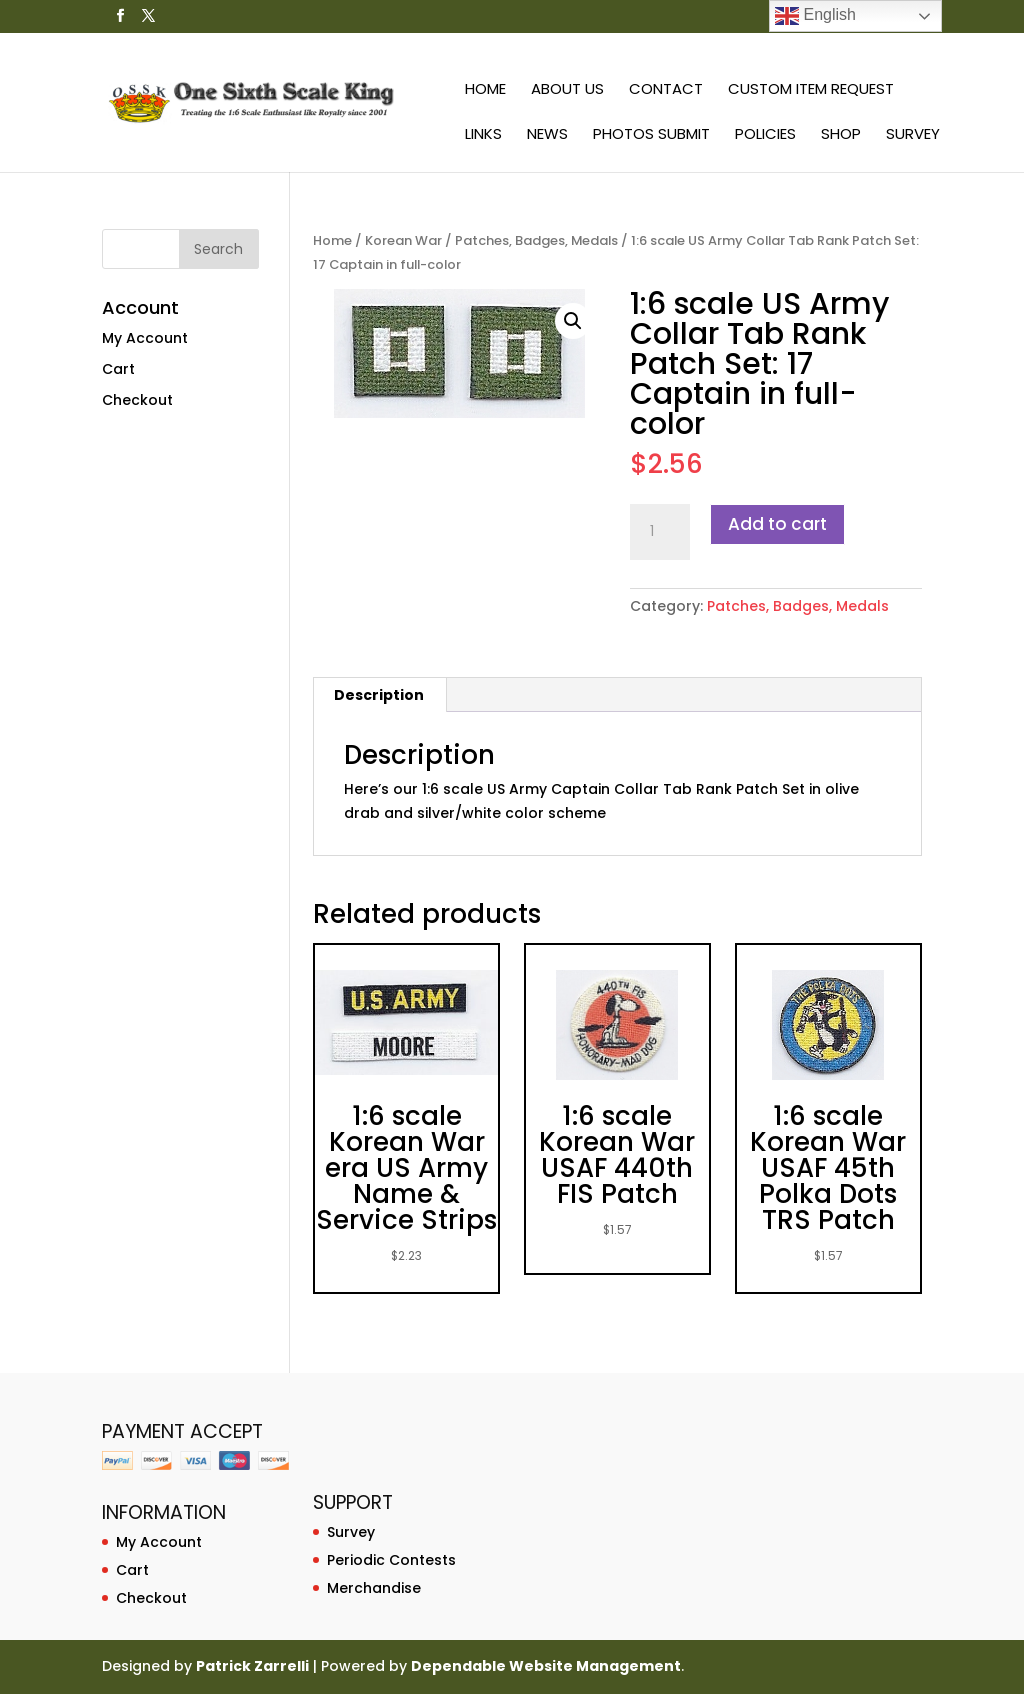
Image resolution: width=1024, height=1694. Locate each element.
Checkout (137, 400)
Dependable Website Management (546, 1666)
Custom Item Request (811, 90)
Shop (841, 135)
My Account (145, 338)
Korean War (403, 240)
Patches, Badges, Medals (536, 240)
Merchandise (374, 1588)
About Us (567, 90)
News (547, 135)
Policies (765, 135)
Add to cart (777, 524)
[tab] (379, 695)
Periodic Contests (391, 1560)
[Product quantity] (660, 532)
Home (485, 90)
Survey (913, 135)
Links (483, 135)
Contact (666, 90)
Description (379, 695)
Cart (118, 369)
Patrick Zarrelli (252, 1666)
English (815, 16)
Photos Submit (651, 135)
